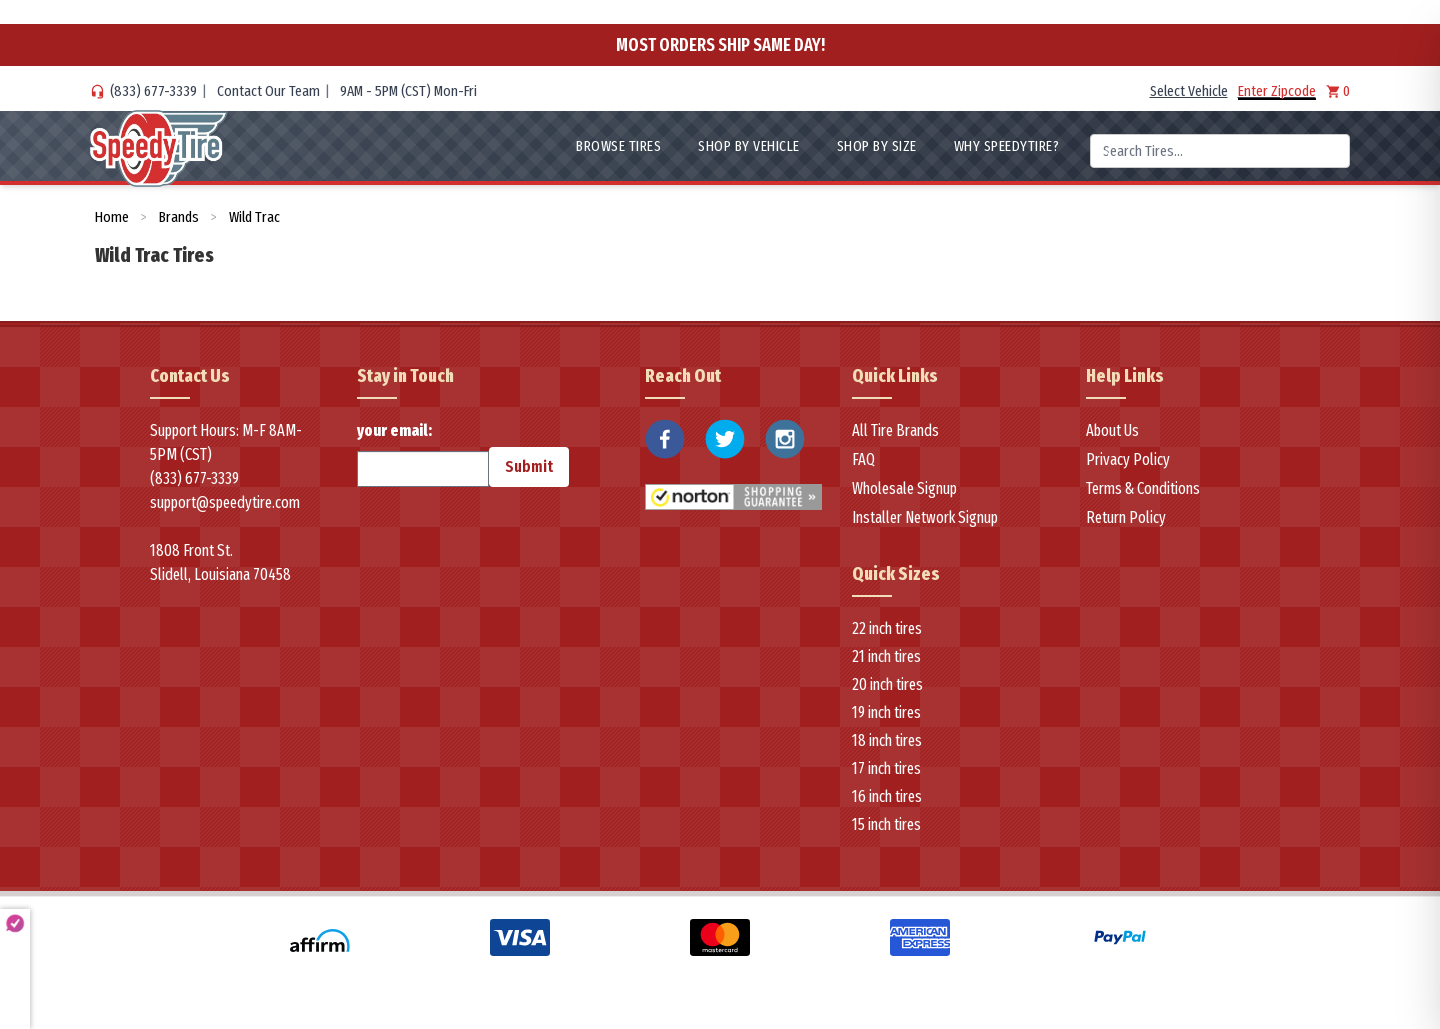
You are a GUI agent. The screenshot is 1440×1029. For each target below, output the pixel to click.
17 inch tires (886, 768)
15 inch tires (886, 824)
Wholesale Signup (904, 488)
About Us (1112, 430)
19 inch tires (886, 712)
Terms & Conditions (1143, 488)
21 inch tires (886, 656)
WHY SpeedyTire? (1007, 146)
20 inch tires (887, 684)
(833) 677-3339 (153, 91)
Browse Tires (618, 146)
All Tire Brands (895, 430)
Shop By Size (877, 146)
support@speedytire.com (225, 502)
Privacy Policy (1128, 459)
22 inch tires (887, 628)
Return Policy (1126, 517)
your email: (423, 454)
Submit (529, 466)
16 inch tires (887, 796)
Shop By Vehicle (749, 146)
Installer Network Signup (925, 517)
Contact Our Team (268, 91)
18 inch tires (887, 740)
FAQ (863, 459)
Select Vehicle (1189, 91)
